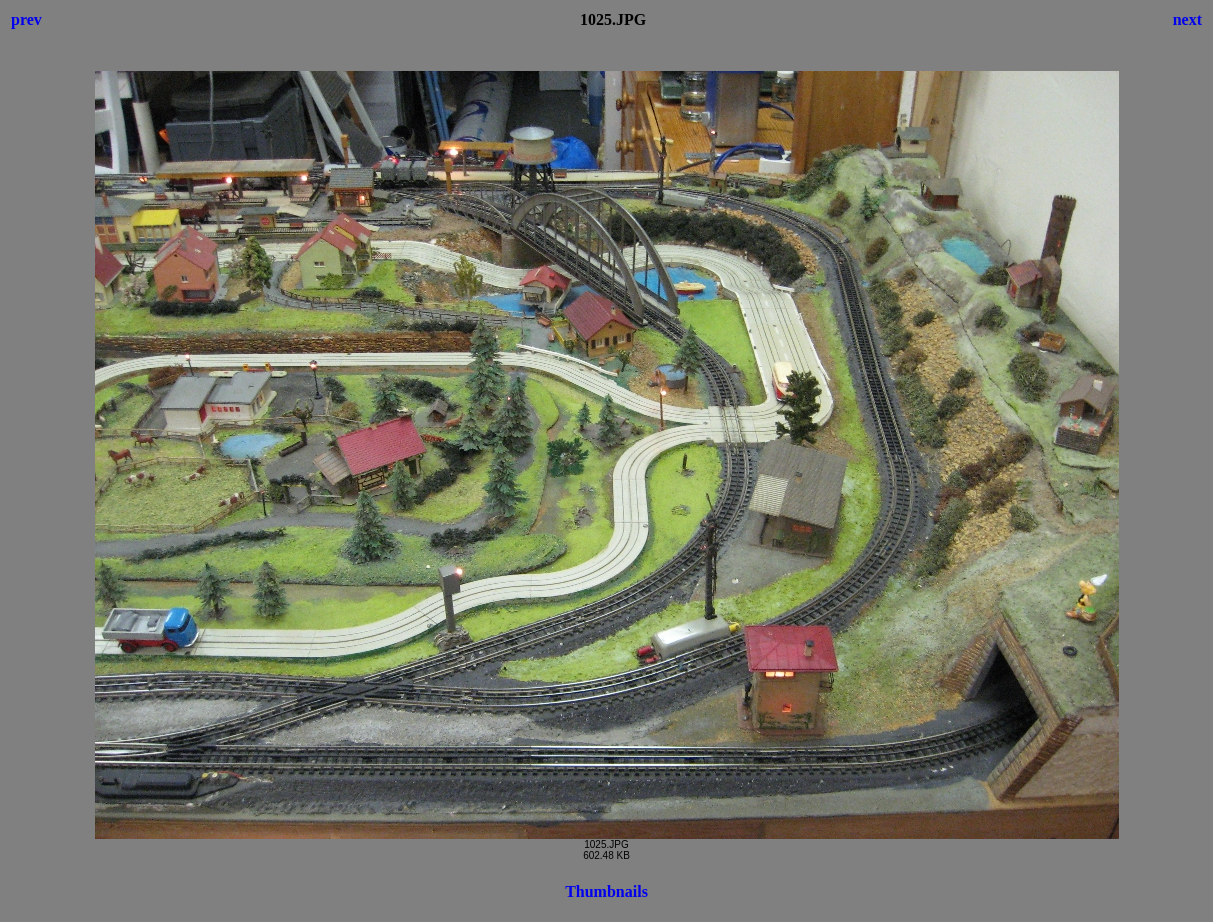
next (1187, 19)
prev (26, 19)
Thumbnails (606, 891)
